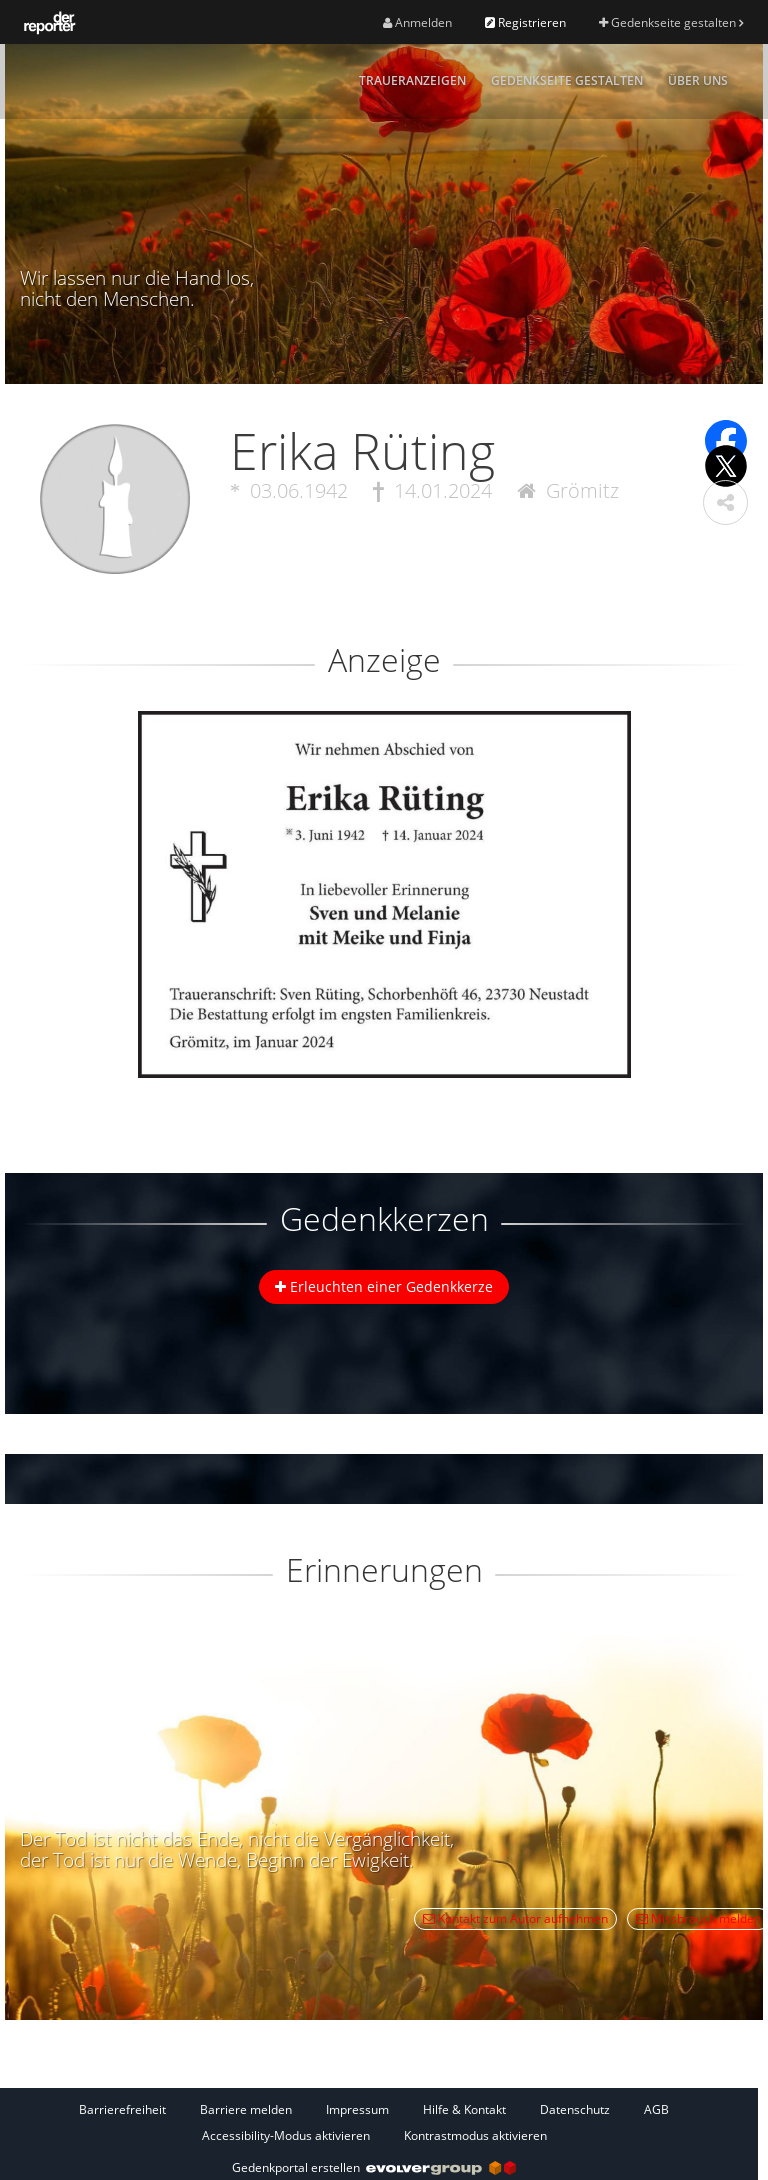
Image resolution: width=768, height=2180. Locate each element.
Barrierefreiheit (122, 2109)
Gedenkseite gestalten (671, 22)
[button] (725, 502)
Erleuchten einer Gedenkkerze (384, 1286)
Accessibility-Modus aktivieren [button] (286, 2135)
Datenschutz (575, 2109)
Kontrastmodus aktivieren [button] (475, 2135)
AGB (656, 2109)
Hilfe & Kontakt (464, 2109)
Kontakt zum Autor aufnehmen (515, 1918)
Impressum (357, 2109)
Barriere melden (246, 2109)
